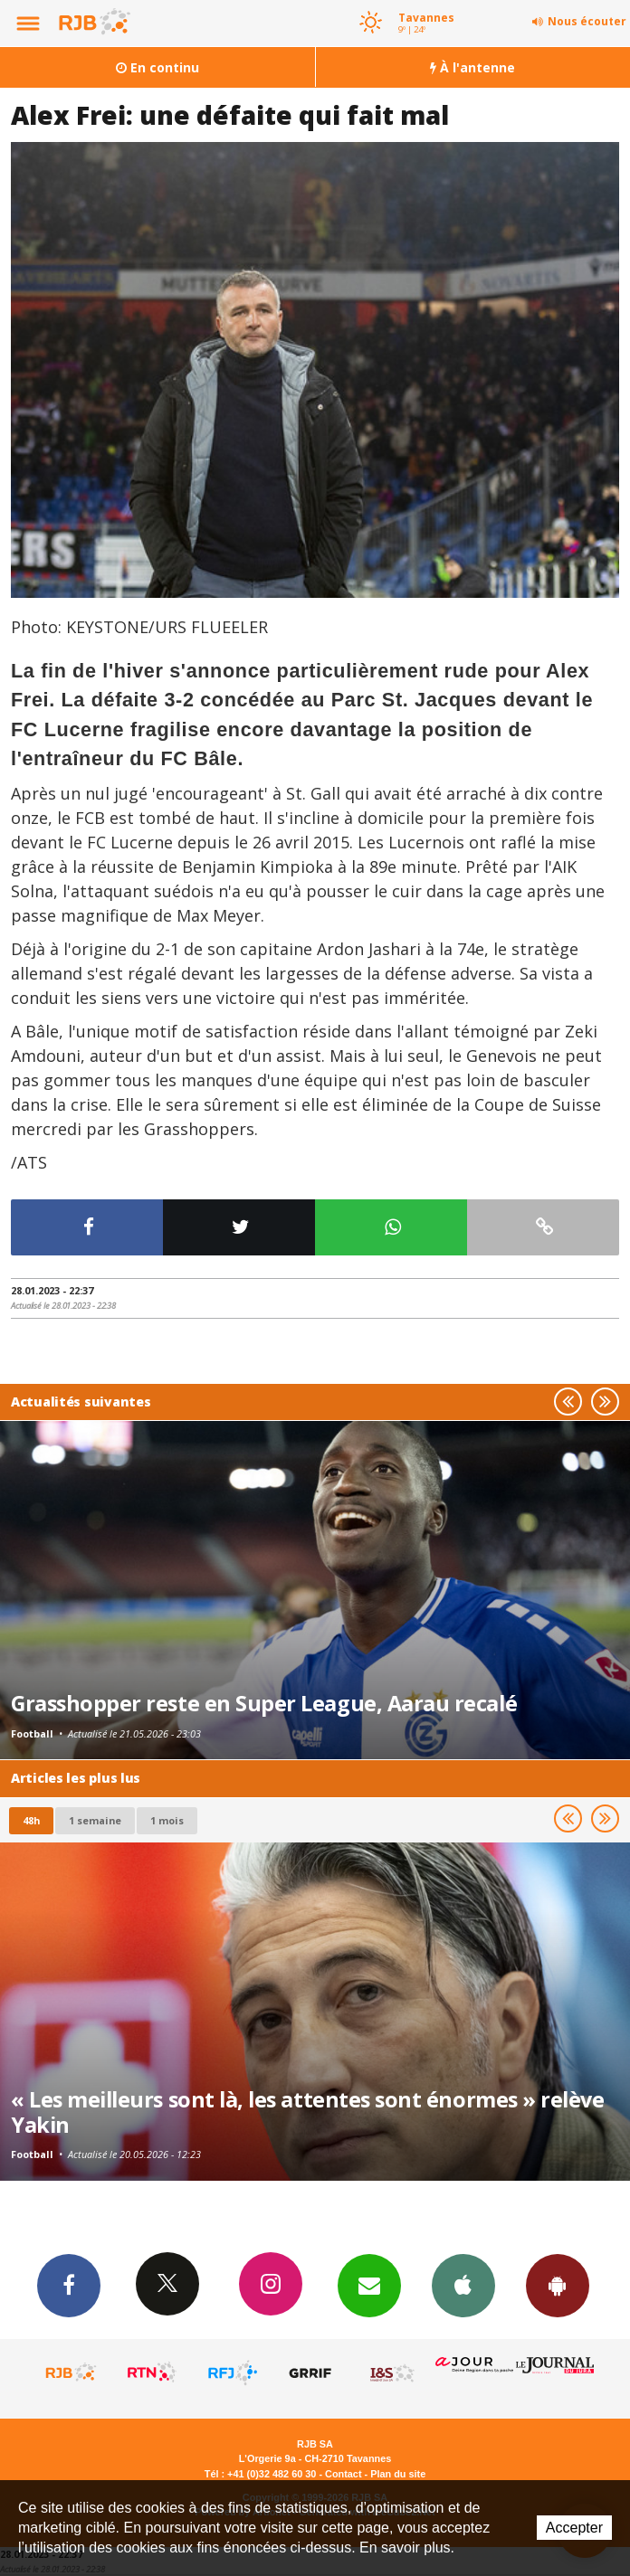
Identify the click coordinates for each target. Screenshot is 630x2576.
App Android (557, 2285)
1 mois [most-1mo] (167, 1820)
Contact (343, 2473)
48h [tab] (31, 1820)
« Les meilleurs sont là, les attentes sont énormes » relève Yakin (307, 2112)
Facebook (68, 2285)
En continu (157, 67)
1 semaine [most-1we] (95, 1820)
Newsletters (369, 2285)
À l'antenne (472, 67)
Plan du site (397, 2473)
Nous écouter (587, 21)
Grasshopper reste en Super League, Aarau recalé (264, 1703)
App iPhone (463, 2285)
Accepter (574, 2527)
